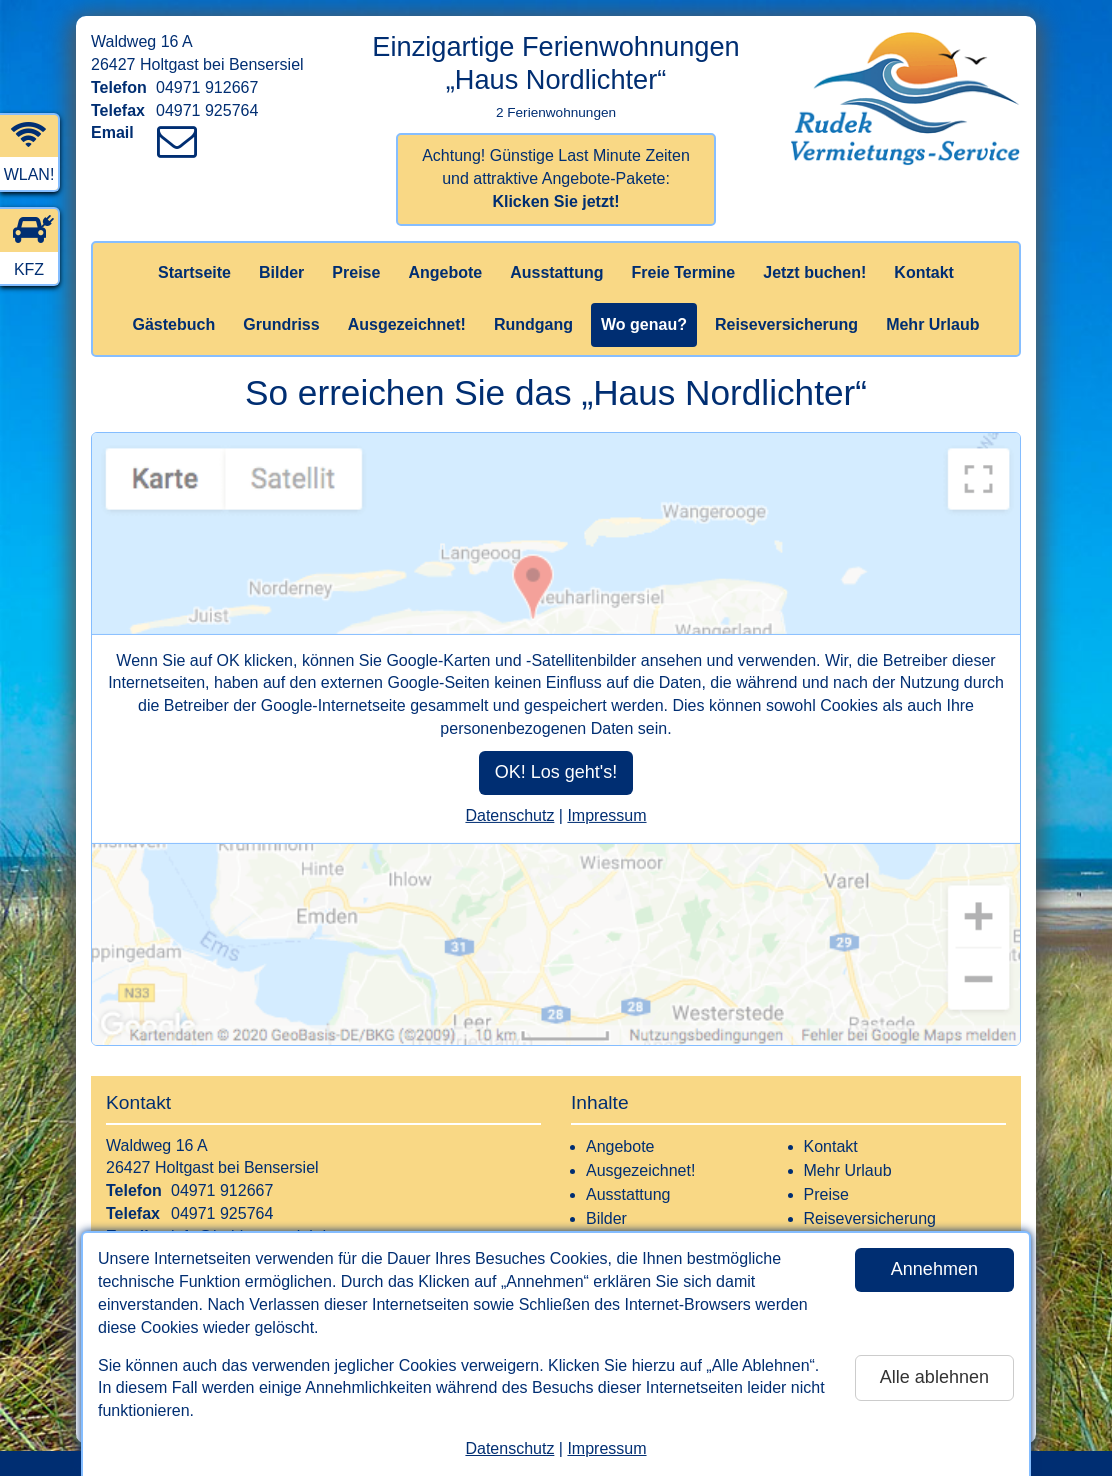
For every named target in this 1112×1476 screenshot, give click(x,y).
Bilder (281, 272)
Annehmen (934, 1269)
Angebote (445, 272)
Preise (356, 272)
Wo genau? (644, 324)
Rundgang (533, 324)
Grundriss (281, 324)
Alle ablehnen (934, 1377)
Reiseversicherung (786, 324)
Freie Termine (683, 272)
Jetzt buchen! (814, 272)
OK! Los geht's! (556, 772)
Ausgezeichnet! (407, 324)
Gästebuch (174, 324)
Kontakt (924, 272)
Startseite (194, 272)
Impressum (606, 1448)
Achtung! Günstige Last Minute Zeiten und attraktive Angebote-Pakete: (556, 178)
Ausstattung (556, 272)
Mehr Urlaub (932, 324)
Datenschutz (509, 1448)
